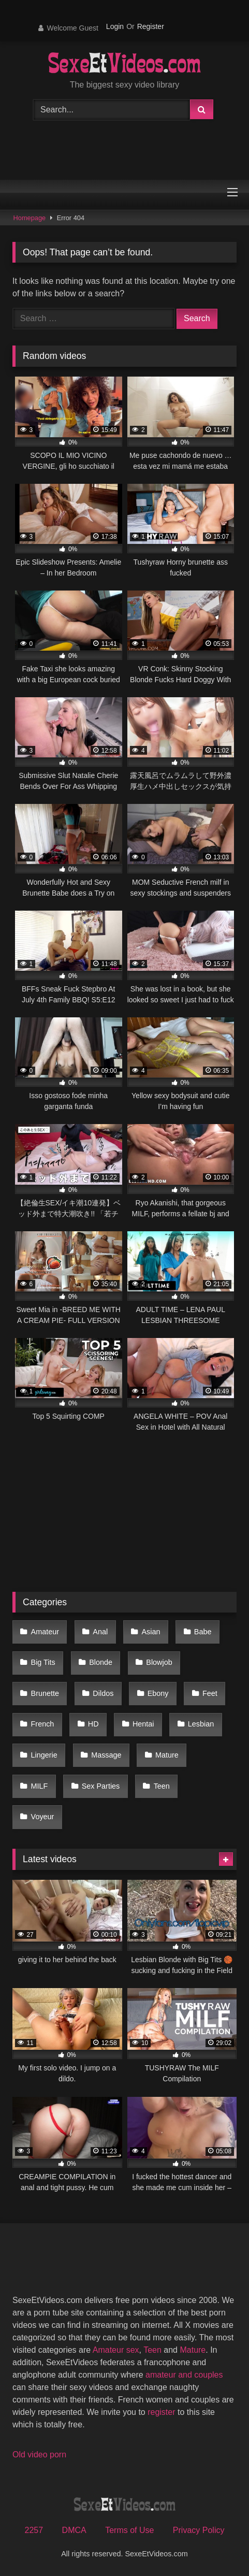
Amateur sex (116, 2349)
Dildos (103, 1693)
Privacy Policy (199, 2530)
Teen (162, 1786)
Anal (100, 1632)
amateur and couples (184, 2374)
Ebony (158, 1693)
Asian (151, 1632)
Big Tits (43, 1662)
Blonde (100, 1662)
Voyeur (42, 1816)
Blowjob (159, 1662)
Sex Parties (101, 1786)
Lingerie (44, 1755)
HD (93, 1724)
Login (115, 26)
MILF (39, 1786)
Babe (203, 1632)
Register (150, 26)
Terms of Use (129, 2530)
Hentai (143, 1724)
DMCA (74, 2530)
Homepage (29, 218)
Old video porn (39, 2454)
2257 (34, 2530)
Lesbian (201, 1724)
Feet (209, 1693)
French (42, 1724)
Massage (106, 1755)
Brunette (45, 1693)
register (161, 2412)
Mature (167, 1755)
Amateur (45, 1632)
